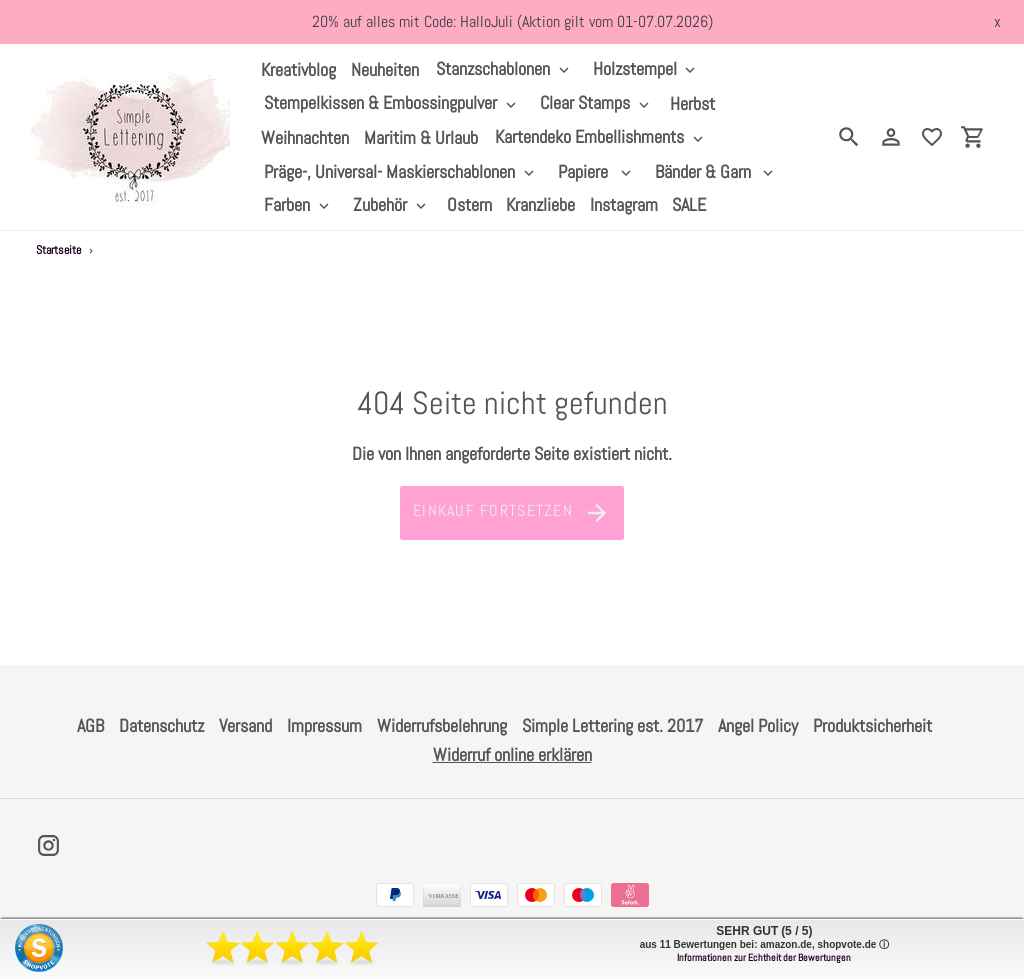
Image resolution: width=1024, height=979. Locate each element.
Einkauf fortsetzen (512, 513)
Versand (245, 725)
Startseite (58, 250)
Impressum (324, 725)
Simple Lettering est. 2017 (612, 725)
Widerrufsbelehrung (442, 725)
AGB (90, 725)
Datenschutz (161, 725)
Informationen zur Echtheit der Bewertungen (764, 957)
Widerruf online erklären (512, 754)
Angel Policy (758, 725)
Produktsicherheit (872, 725)
